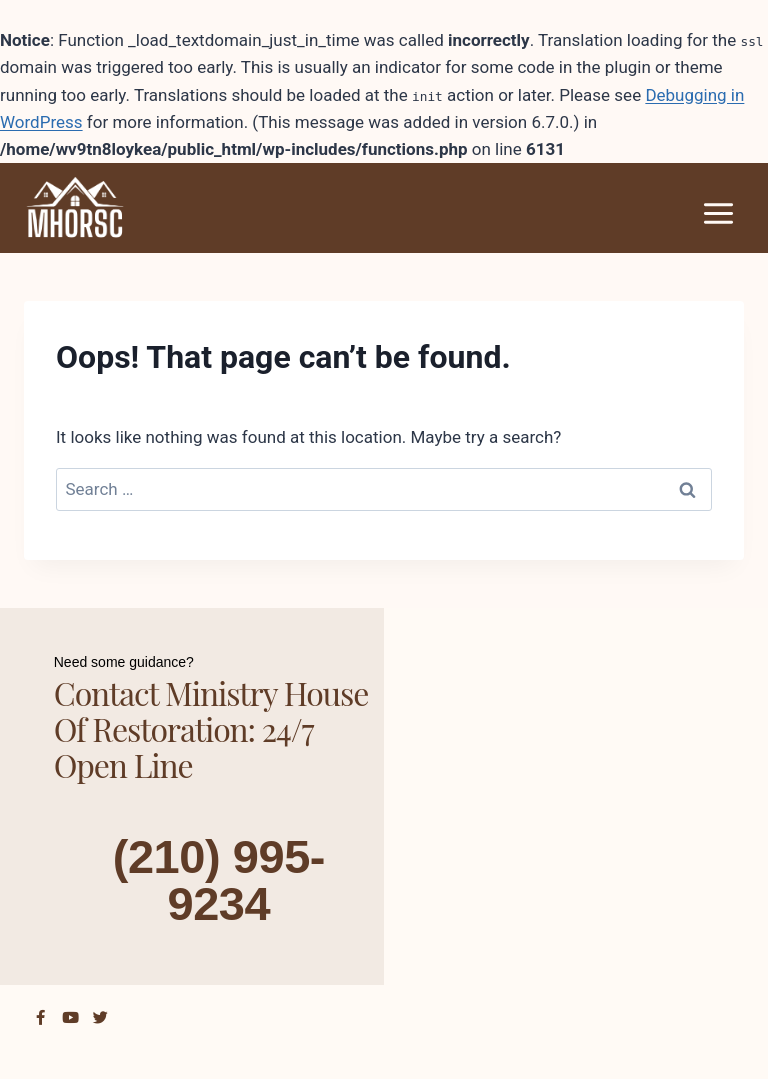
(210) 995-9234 (219, 879)
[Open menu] (718, 213)
